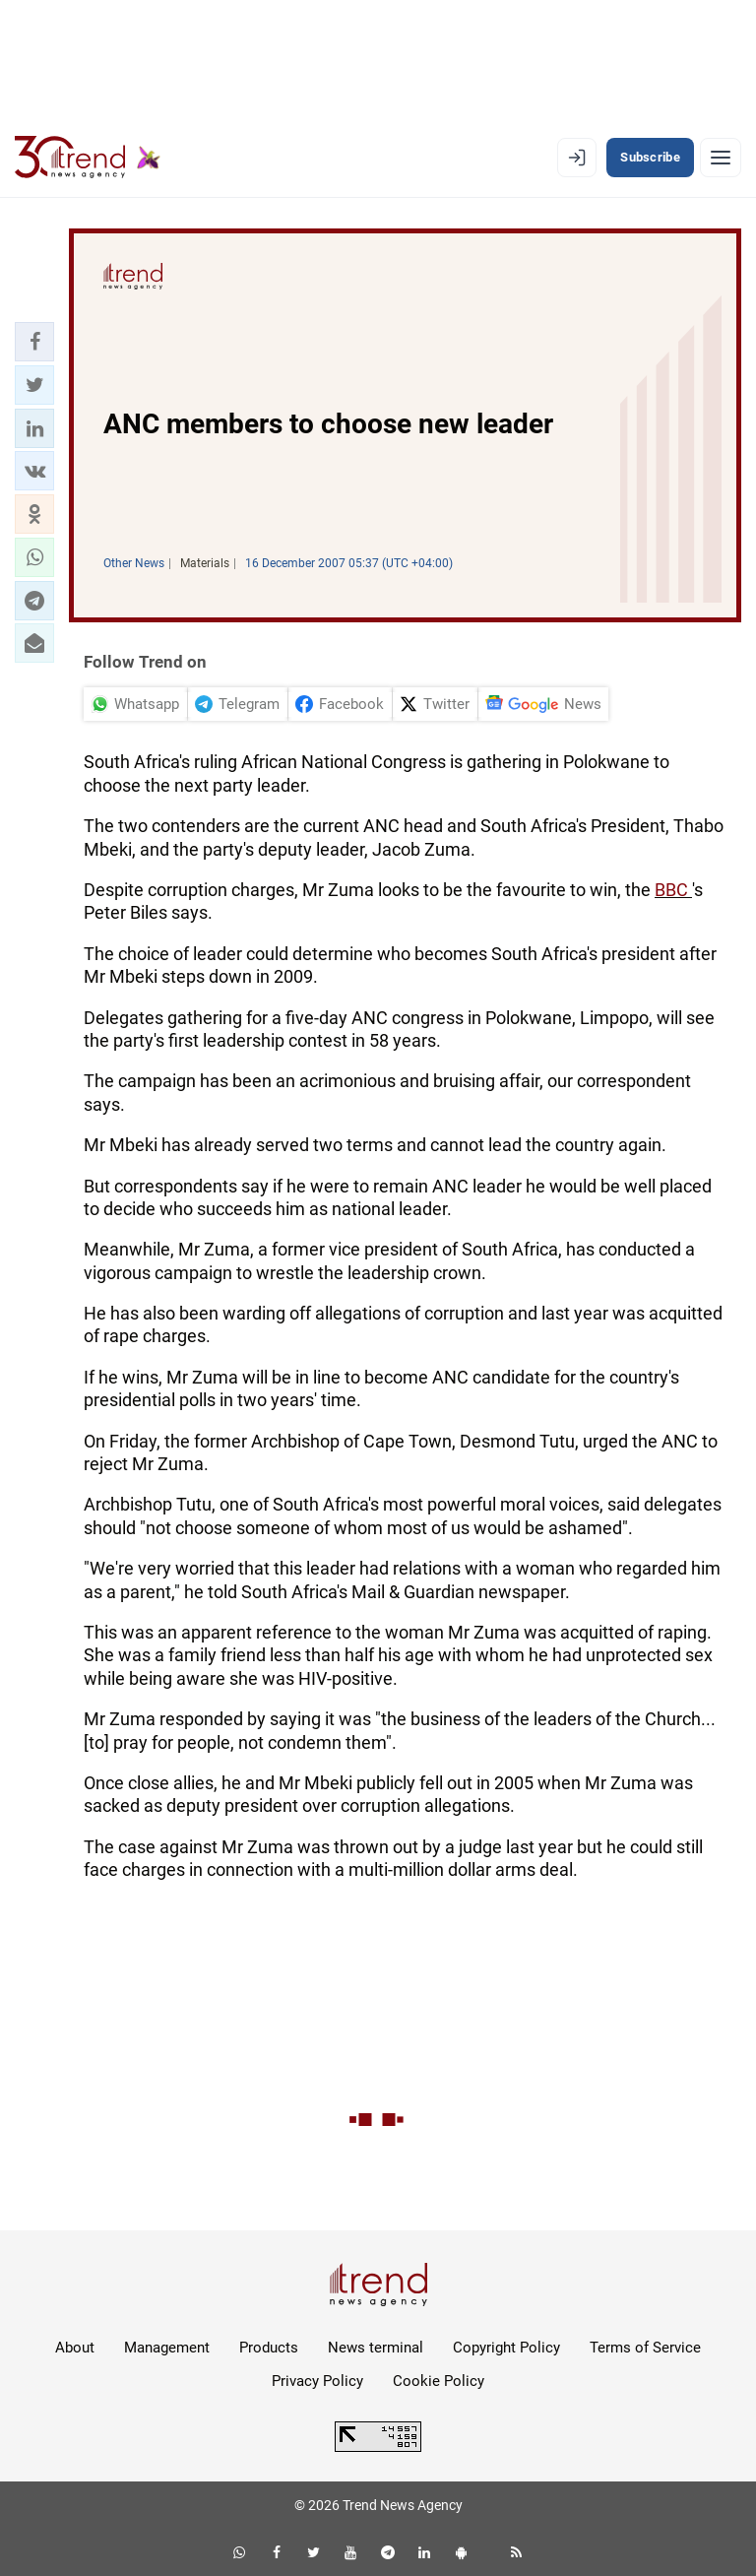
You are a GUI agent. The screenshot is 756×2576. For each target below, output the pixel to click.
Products (268, 2347)
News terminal (375, 2347)
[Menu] (720, 157)
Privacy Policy (317, 2381)
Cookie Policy (438, 2381)
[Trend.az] (87, 157)
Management (167, 2347)
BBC (673, 889)
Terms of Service (645, 2347)
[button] (34, 341)
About (74, 2347)
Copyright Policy (506, 2347)
